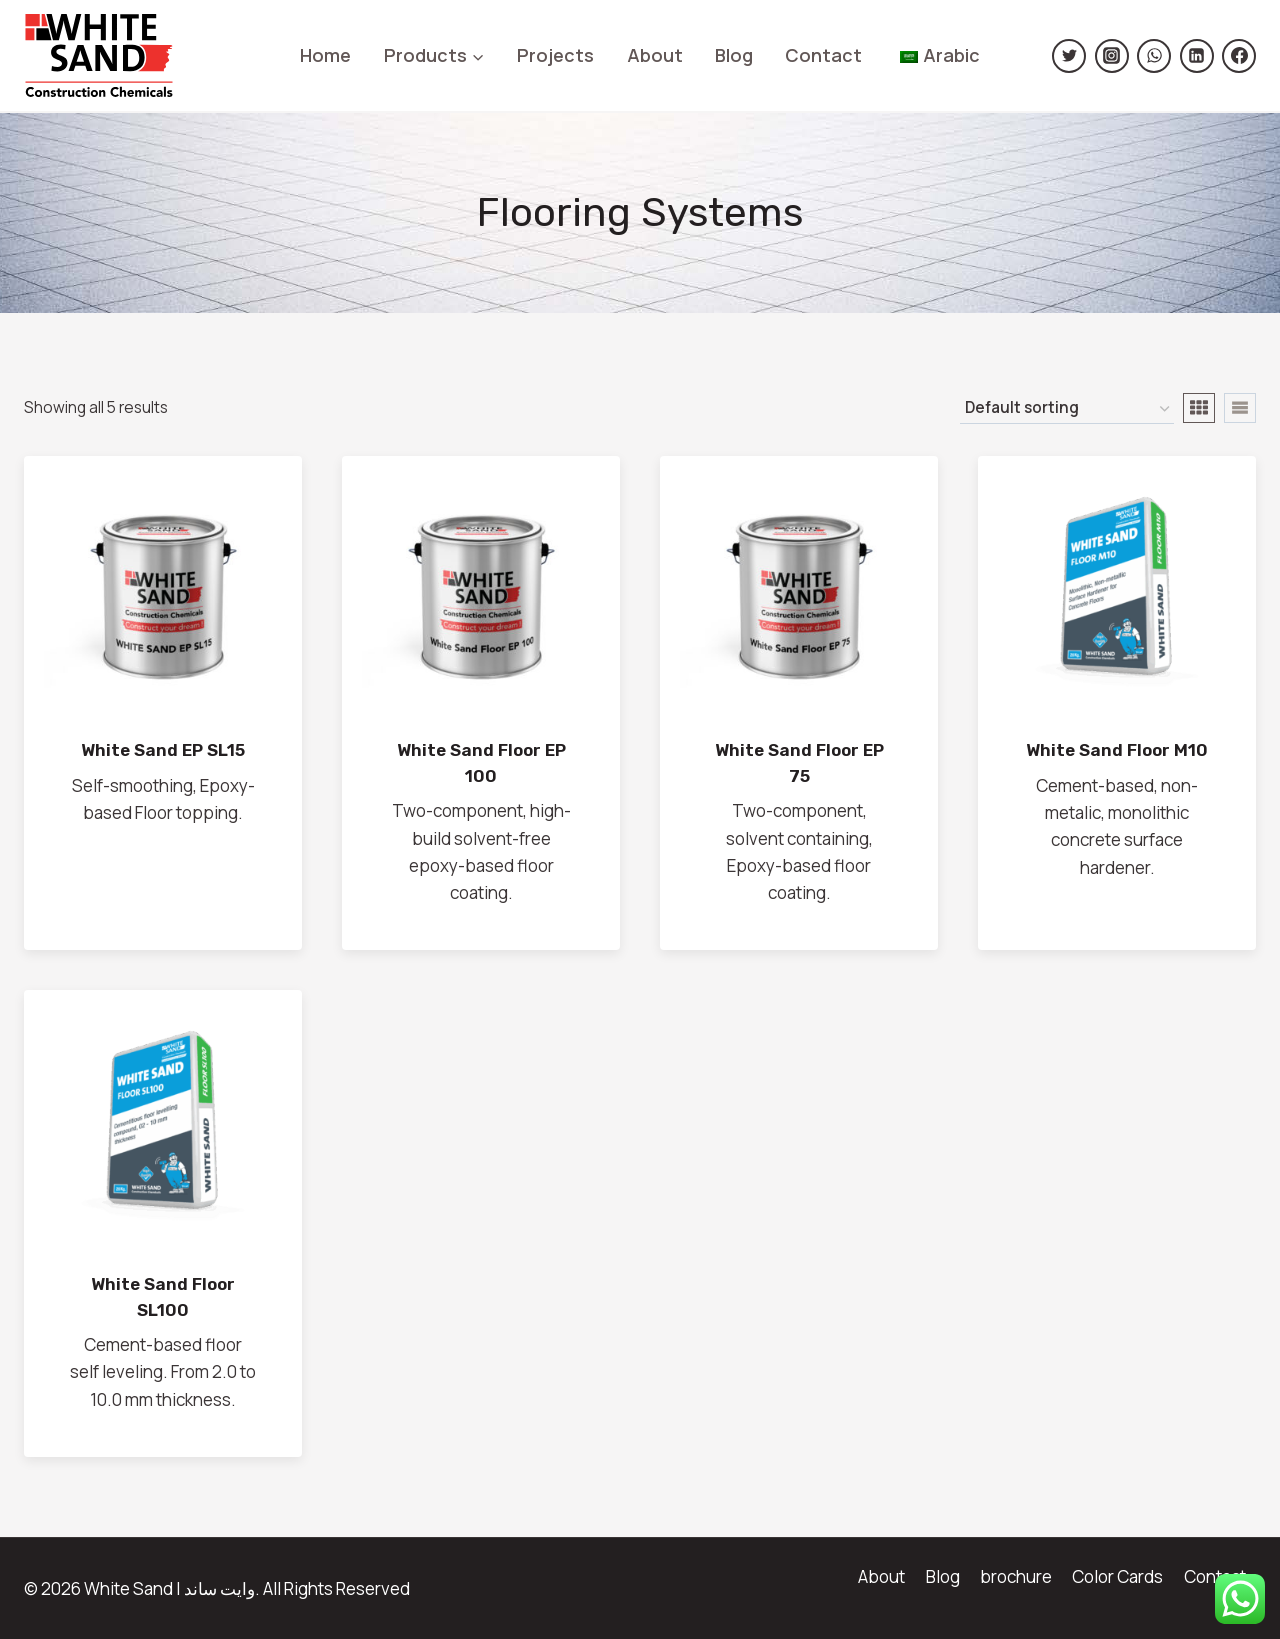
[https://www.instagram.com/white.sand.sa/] (1112, 56)
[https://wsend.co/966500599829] (1154, 56)
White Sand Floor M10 (1117, 750)
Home (325, 55)
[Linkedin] (1197, 56)
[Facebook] (1239, 56)
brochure (1016, 1576)
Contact (823, 55)
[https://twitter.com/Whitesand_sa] (1069, 56)
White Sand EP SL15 (163, 750)
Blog (734, 55)
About (655, 55)
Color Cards (1117, 1576)
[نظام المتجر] (1067, 409)
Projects (555, 55)
